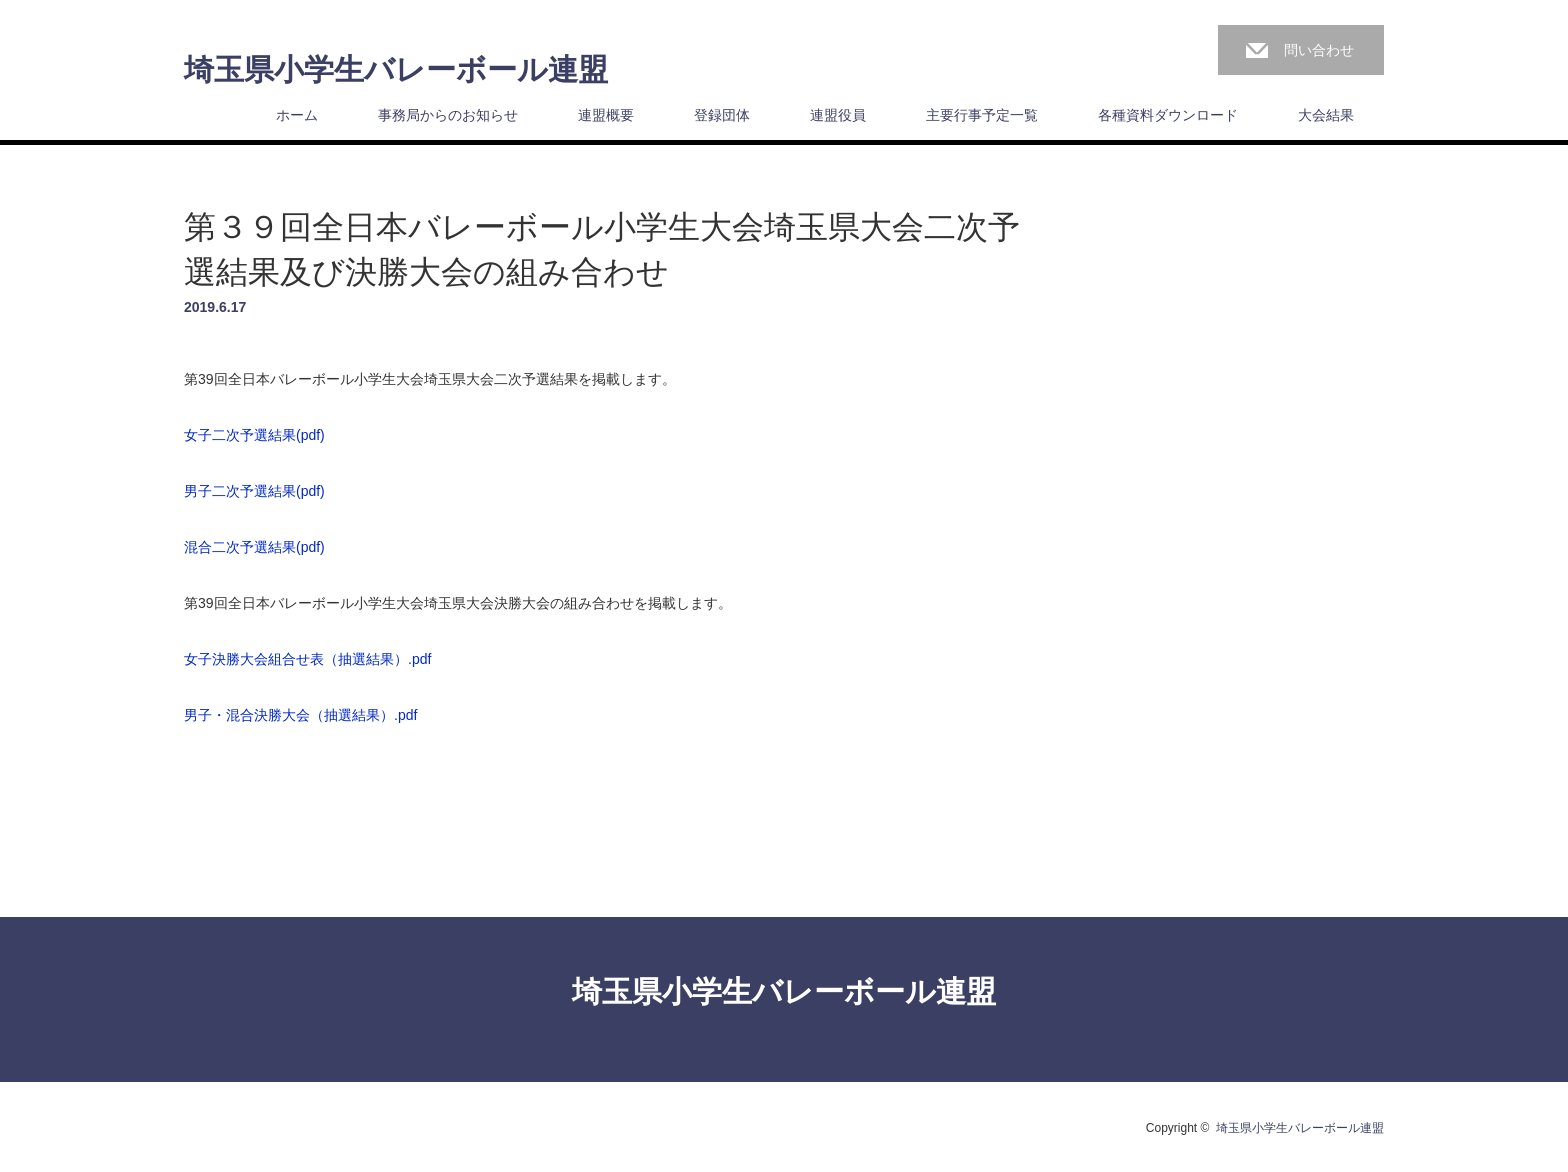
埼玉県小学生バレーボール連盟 (396, 70)
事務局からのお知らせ (448, 115)
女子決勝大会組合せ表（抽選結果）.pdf (307, 659)
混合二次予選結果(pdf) (254, 547)
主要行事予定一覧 (982, 115)
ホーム (297, 115)
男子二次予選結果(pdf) (254, 491)
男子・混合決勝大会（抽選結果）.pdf (300, 715)
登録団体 (722, 115)
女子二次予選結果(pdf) (254, 435)
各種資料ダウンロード (1168, 115)
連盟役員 (838, 115)
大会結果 (1326, 115)
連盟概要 (606, 115)
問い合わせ (1319, 50)
